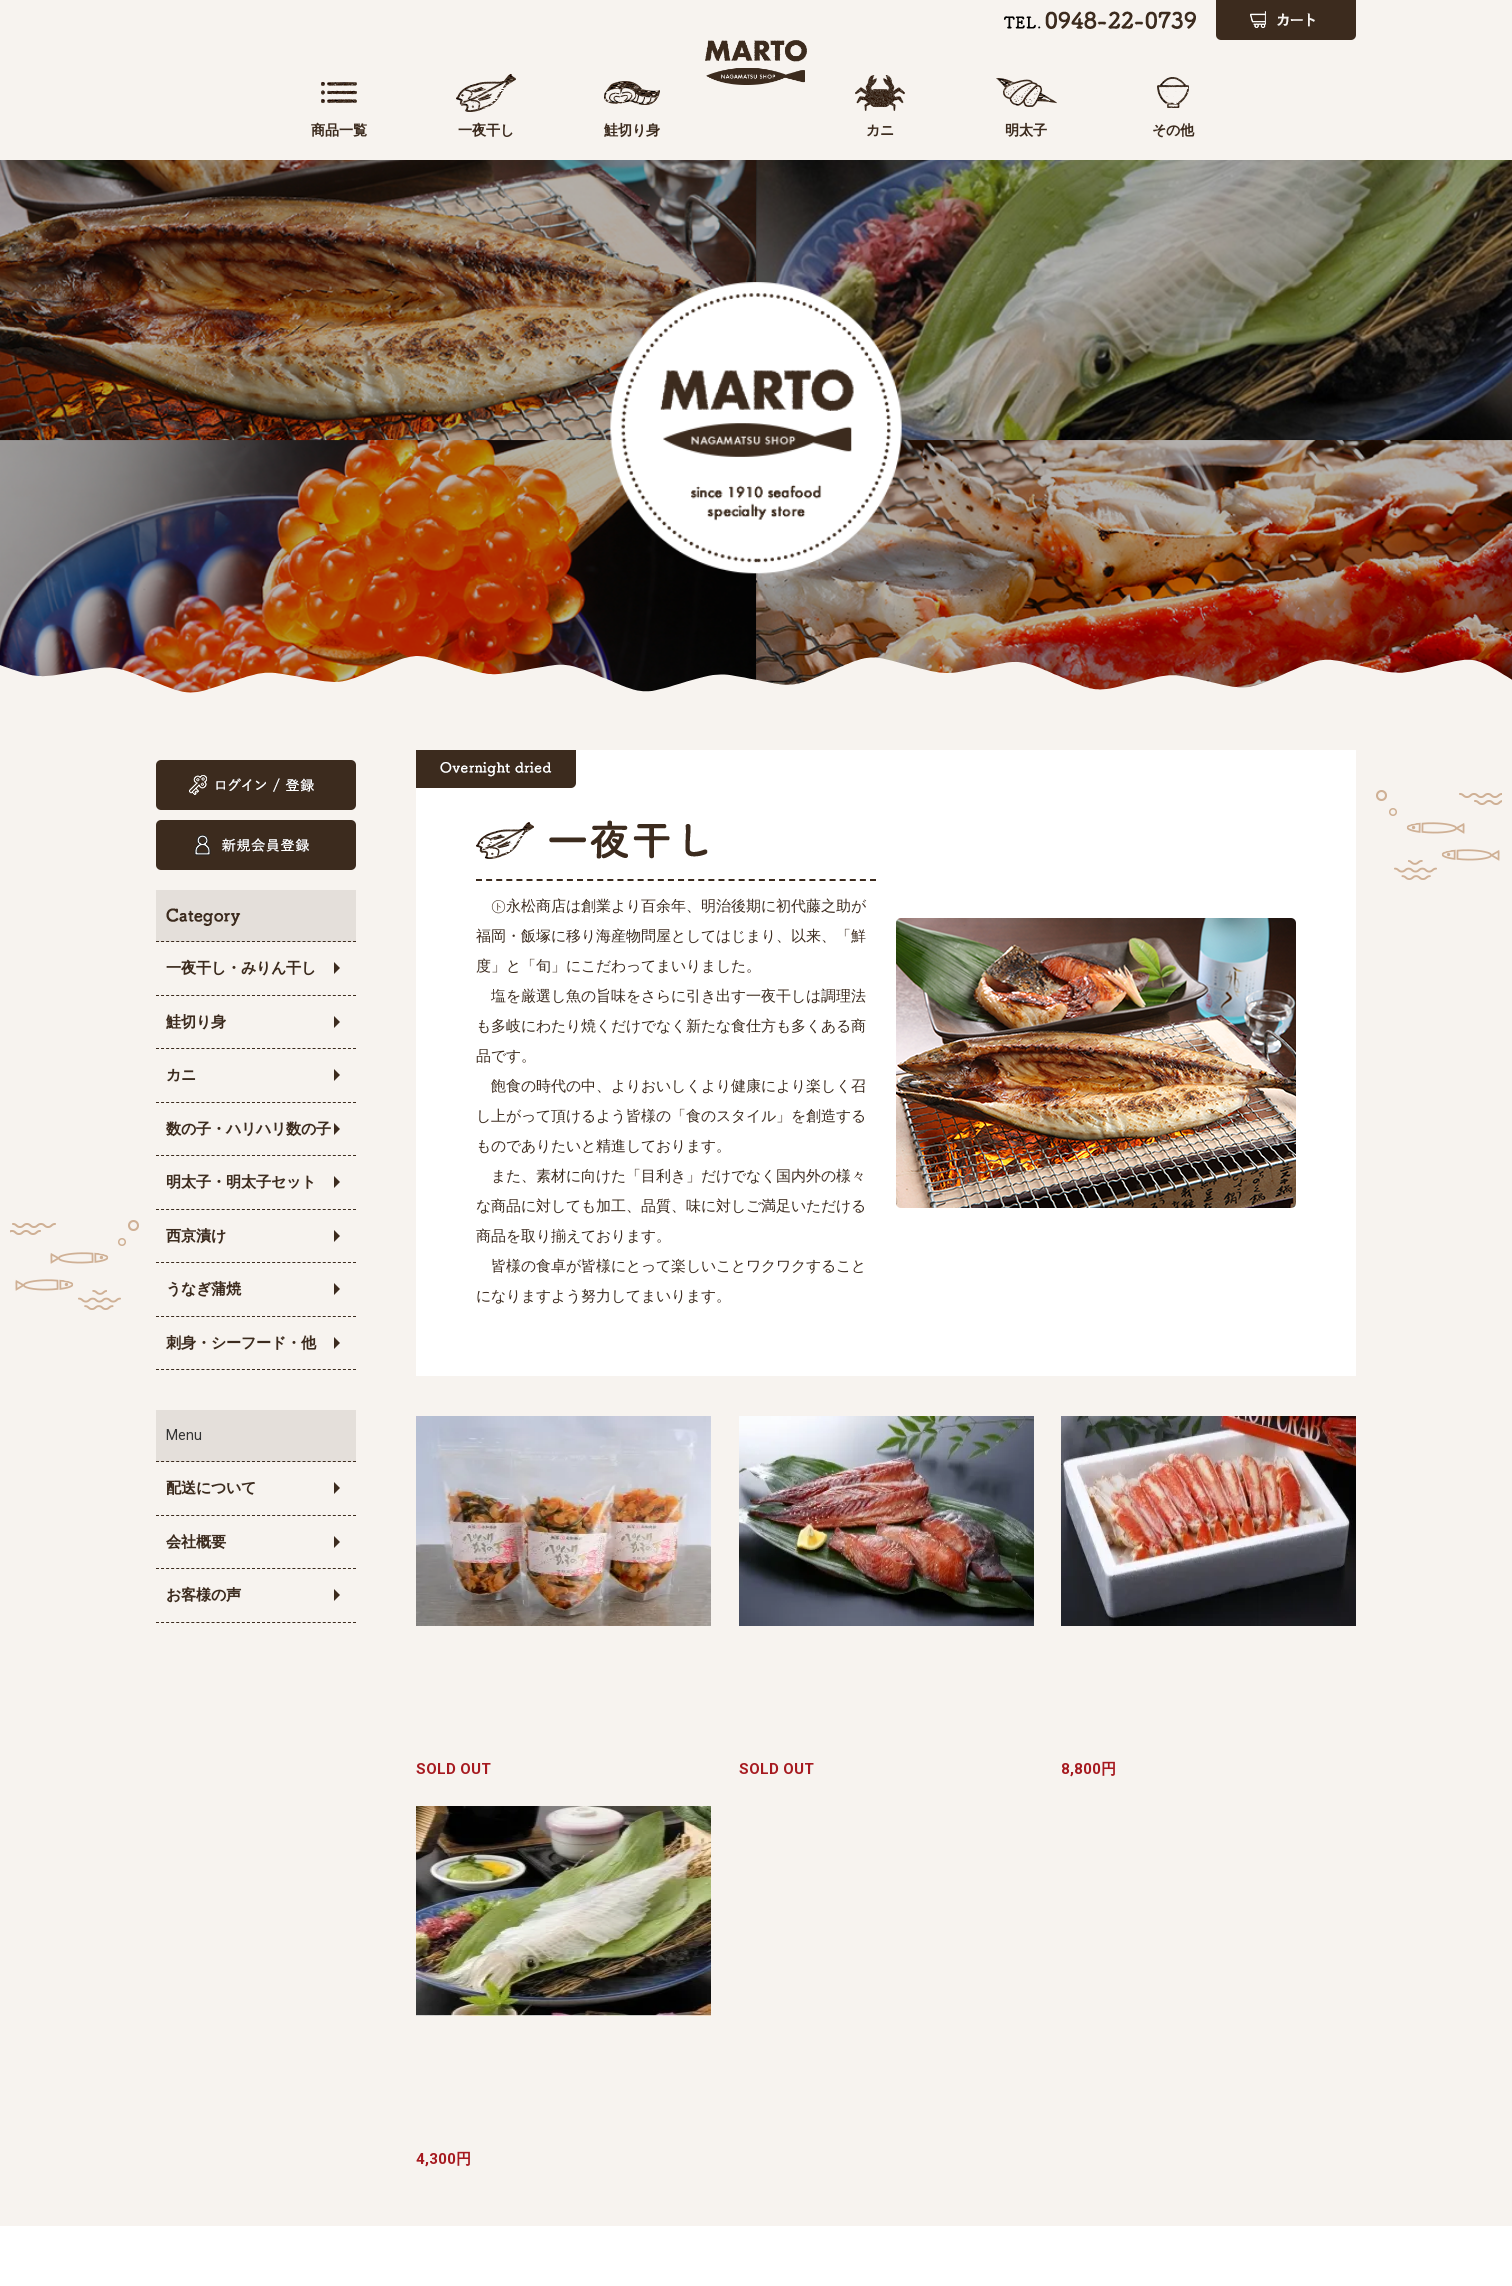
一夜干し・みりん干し (241, 968)
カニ (963, 130)
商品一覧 (323, 130)
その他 (1189, 130)
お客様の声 (203, 1595)
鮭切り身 (549, 130)
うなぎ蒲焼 (203, 1289)
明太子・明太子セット (241, 1182)
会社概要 (196, 1542)
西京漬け (196, 1236)
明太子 (1076, 130)
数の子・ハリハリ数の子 (248, 1129)
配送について (211, 1488)
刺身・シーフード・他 (241, 1343)
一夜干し (436, 130)
